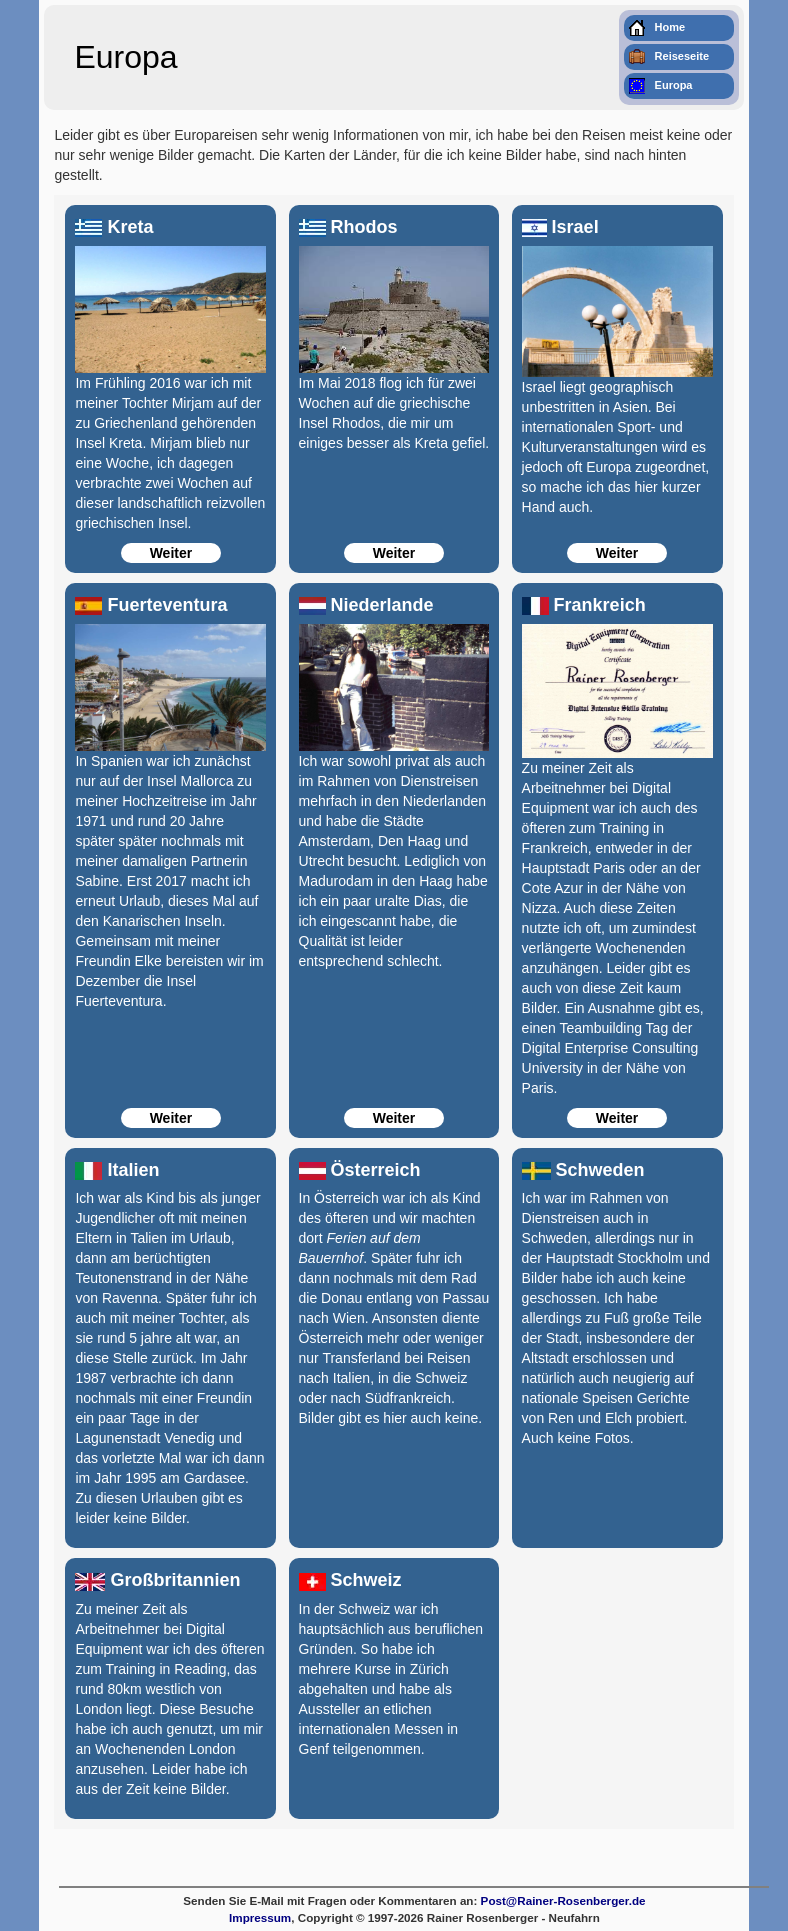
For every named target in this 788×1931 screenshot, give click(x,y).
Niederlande (366, 605)
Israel (560, 227)
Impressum (260, 1917)
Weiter (171, 553)
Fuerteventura (151, 605)
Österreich (360, 1170)
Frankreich (584, 605)
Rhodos (348, 227)
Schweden (583, 1170)
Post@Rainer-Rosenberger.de (563, 1900)
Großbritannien (157, 1580)
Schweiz (350, 1580)
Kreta (114, 227)
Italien (117, 1170)
